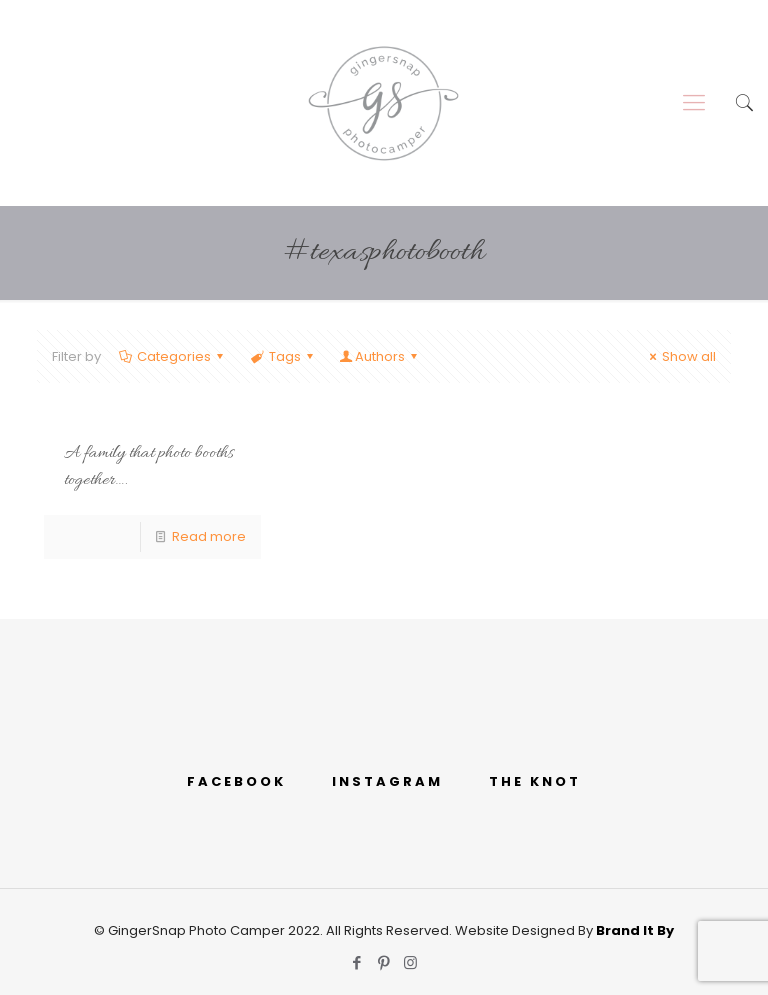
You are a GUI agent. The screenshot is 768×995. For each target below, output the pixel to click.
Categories (172, 356)
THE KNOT (535, 781)
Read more (209, 536)
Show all (680, 356)
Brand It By (635, 930)
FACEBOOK (236, 781)
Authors (380, 356)
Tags (282, 356)
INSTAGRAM (387, 781)
